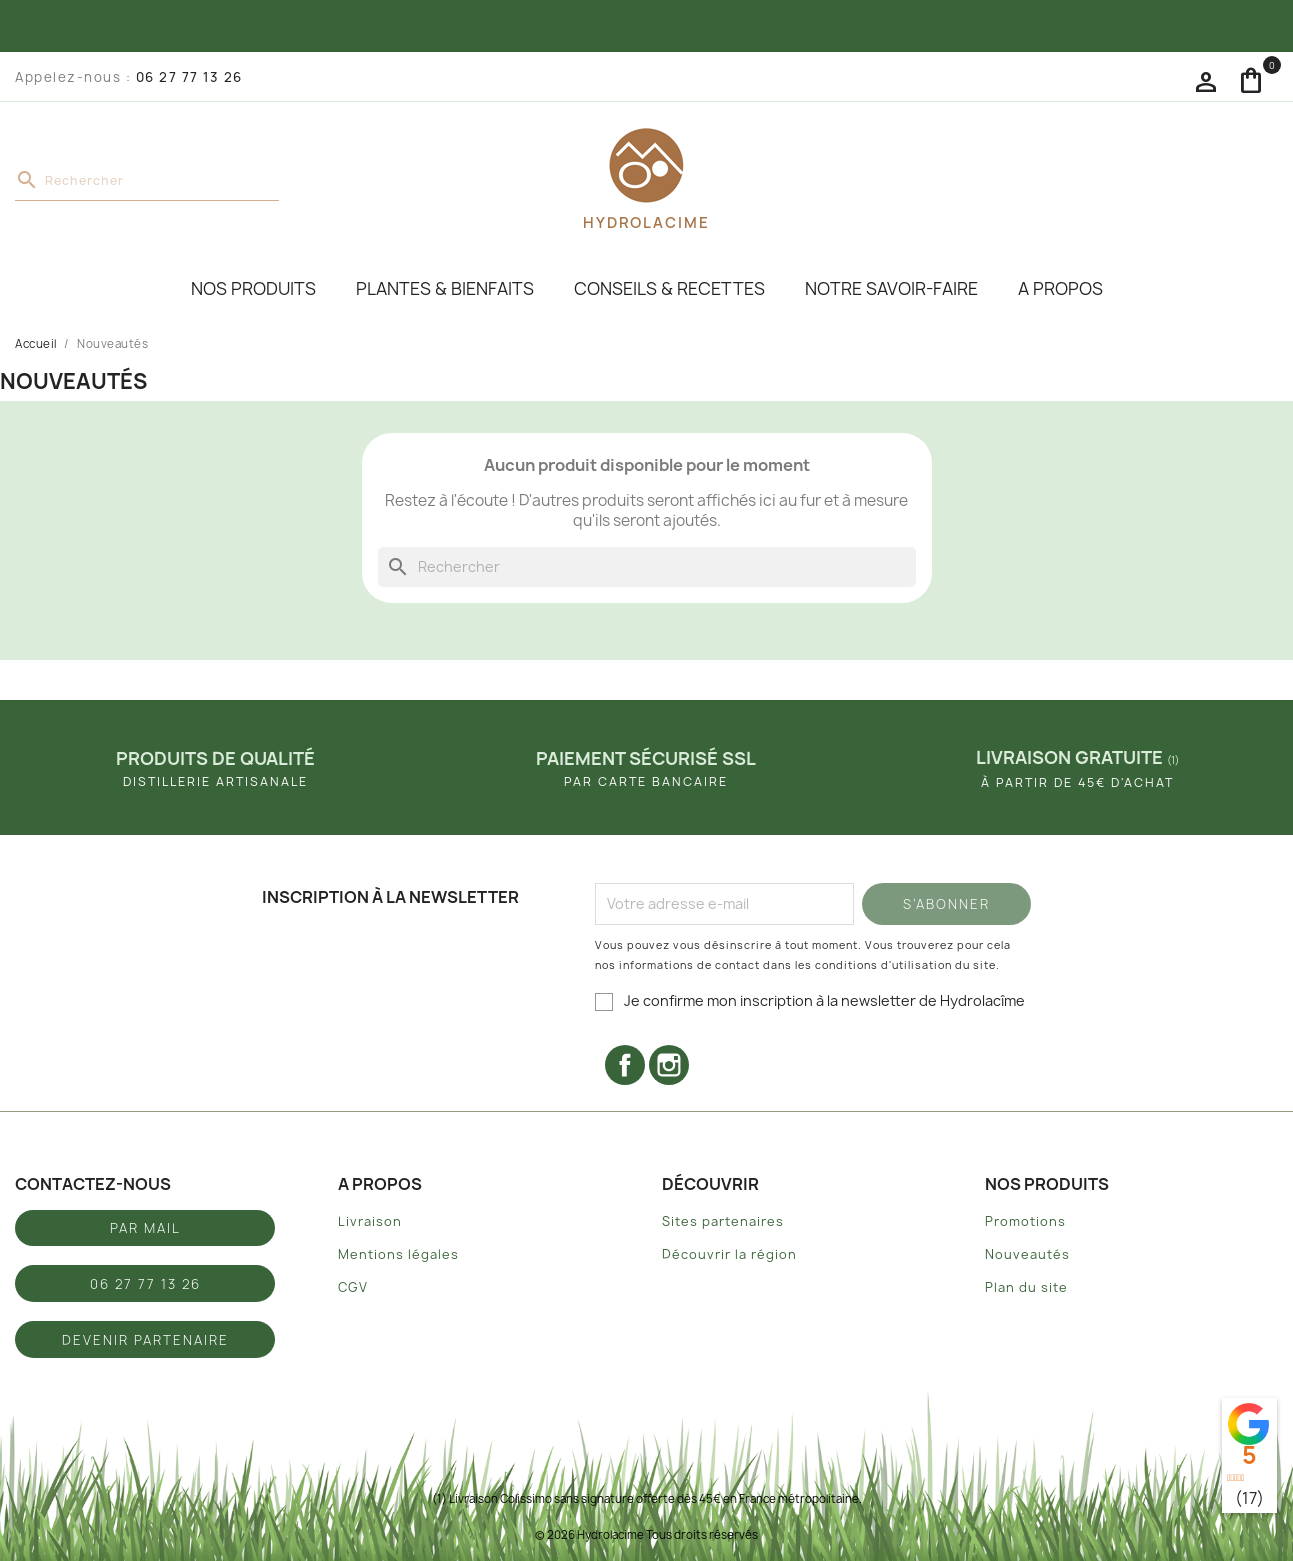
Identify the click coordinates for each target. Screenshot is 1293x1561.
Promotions (1025, 1221)
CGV (353, 1287)
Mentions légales (398, 1254)
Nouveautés (1027, 1254)
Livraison (370, 1221)
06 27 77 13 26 (189, 77)
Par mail (145, 1228)
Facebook (625, 1065)
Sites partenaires (723, 1221)
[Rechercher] (147, 180)
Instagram (669, 1065)
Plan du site (1026, 1287)
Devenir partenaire (145, 1340)
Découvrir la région (729, 1254)
